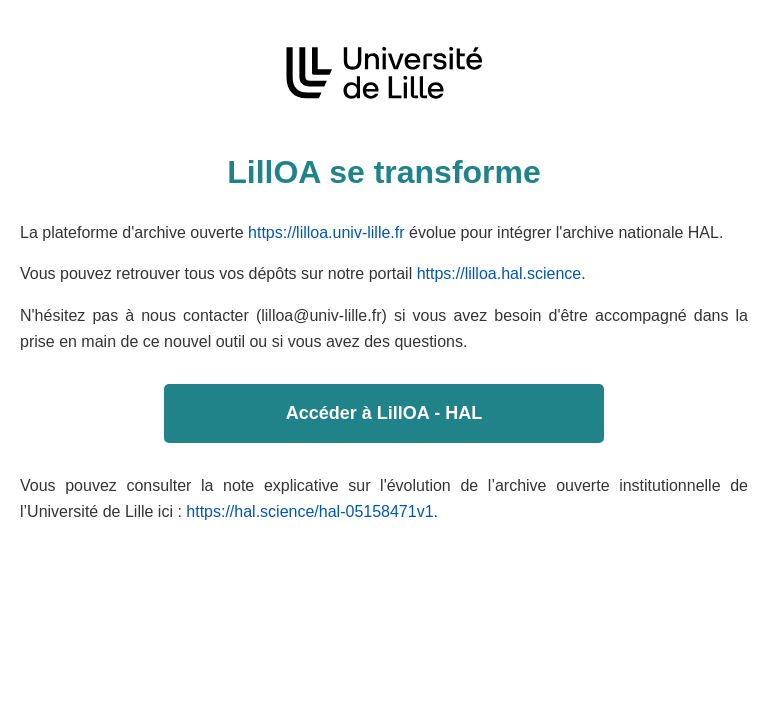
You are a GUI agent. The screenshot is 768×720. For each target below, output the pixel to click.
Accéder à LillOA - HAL (384, 413)
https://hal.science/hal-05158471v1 (309, 511)
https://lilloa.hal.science (499, 273)
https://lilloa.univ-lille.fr (326, 232)
